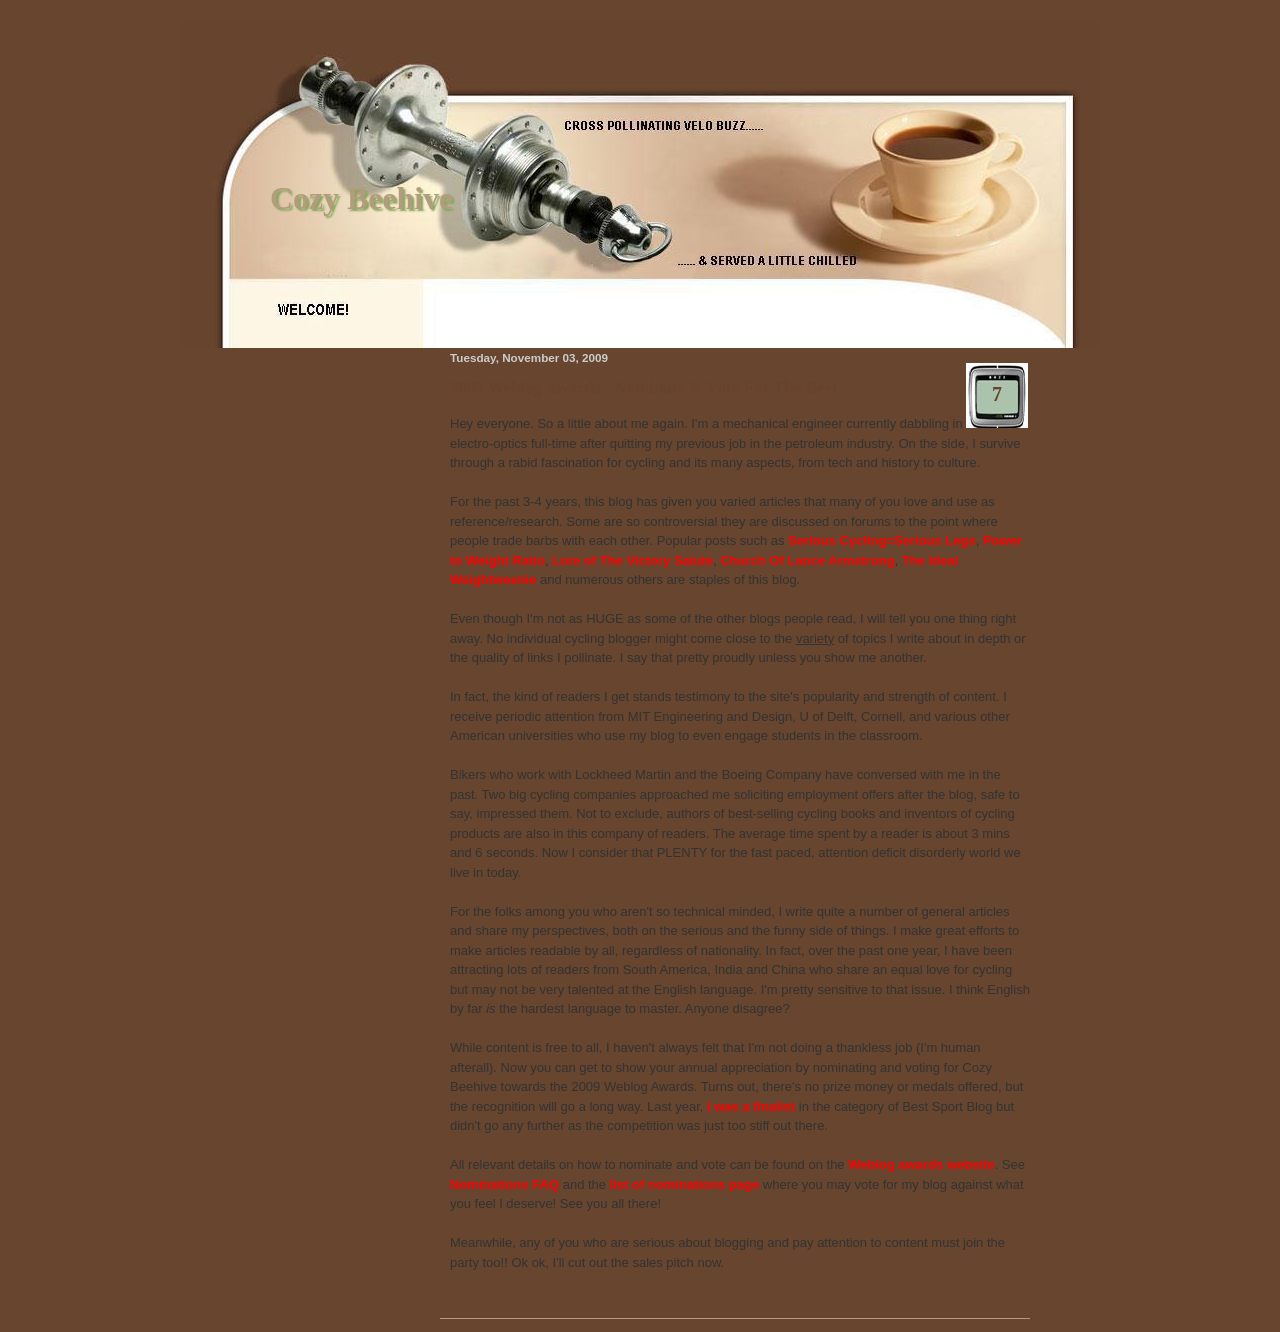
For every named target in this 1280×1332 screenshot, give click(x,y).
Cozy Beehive (361, 198)
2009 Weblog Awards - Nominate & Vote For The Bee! (644, 387)
